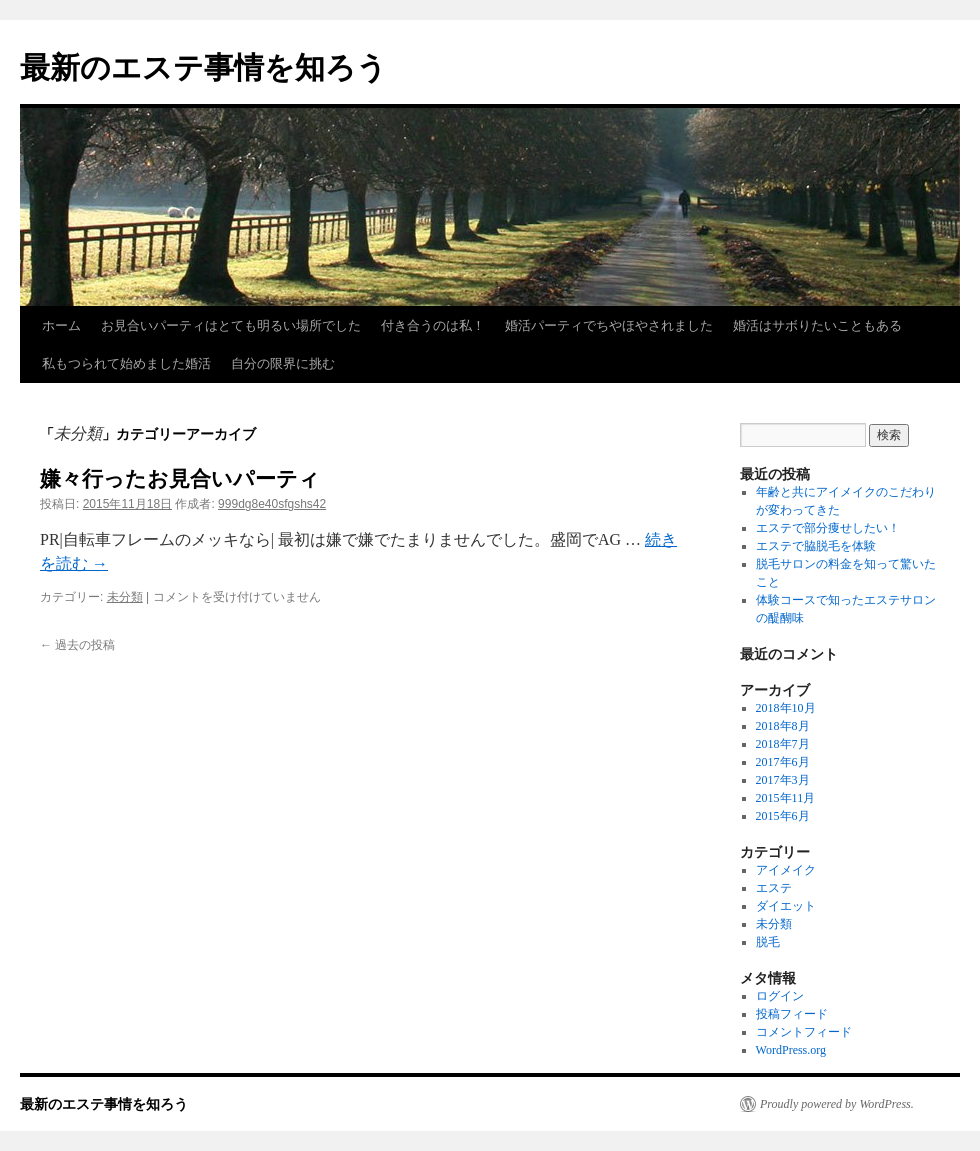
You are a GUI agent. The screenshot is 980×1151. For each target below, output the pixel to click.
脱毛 (768, 942)
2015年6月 (783, 816)
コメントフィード (804, 1032)
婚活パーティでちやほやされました (609, 325)
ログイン (780, 996)
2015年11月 (786, 798)
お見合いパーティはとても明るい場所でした (231, 325)
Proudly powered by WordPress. (837, 1104)
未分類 (125, 597)
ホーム (61, 325)
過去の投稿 (77, 645)
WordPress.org (791, 1050)
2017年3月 (783, 780)
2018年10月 (786, 708)
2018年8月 (783, 726)
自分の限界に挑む (283, 363)
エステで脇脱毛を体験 (816, 546)
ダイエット (786, 906)
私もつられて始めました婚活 (126, 363)
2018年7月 (783, 744)
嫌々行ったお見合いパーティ (180, 478)
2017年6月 (783, 762)
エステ (774, 888)
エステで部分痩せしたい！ (828, 528)
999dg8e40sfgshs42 (272, 504)
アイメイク (786, 870)
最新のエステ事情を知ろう (203, 67)
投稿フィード (792, 1014)
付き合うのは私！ (433, 325)
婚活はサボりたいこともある (817, 325)
